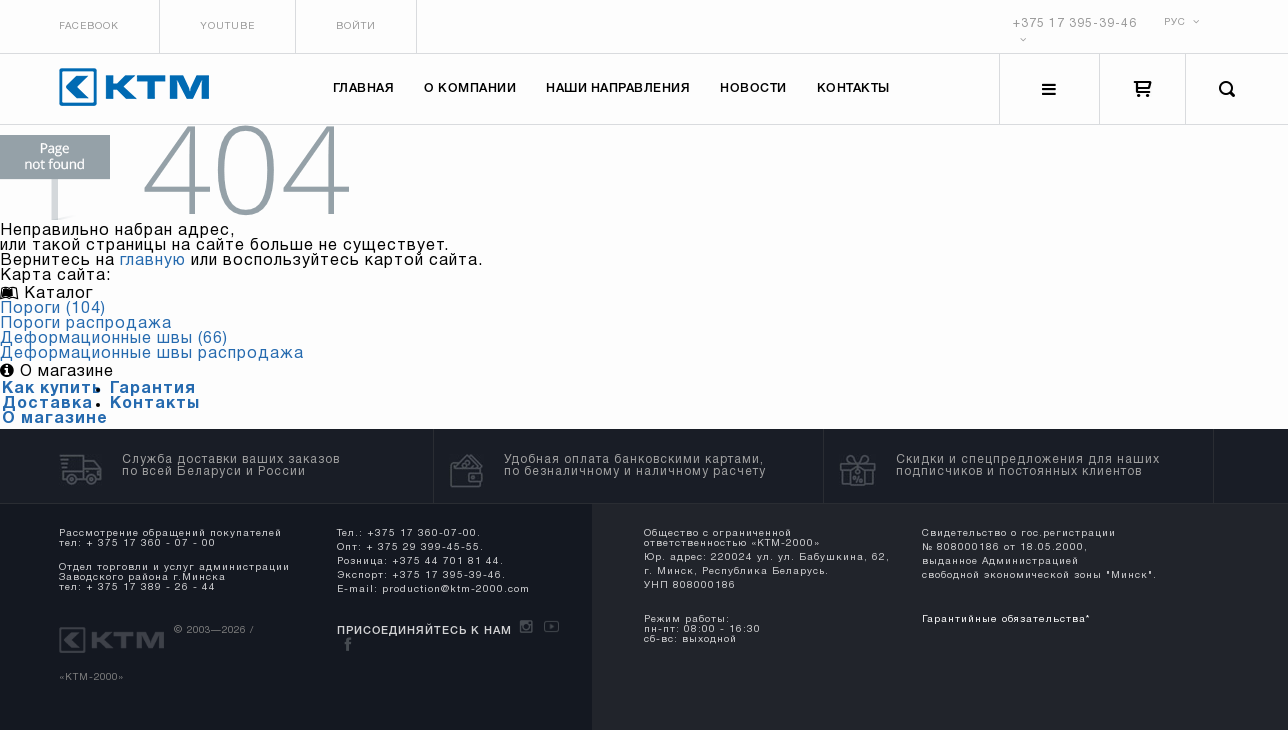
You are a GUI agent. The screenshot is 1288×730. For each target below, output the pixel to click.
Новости (754, 89)
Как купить (52, 389)
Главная (364, 89)
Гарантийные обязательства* (1004, 619)
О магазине (55, 419)
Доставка (47, 404)
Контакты (853, 89)
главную (153, 261)
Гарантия (153, 389)
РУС (1182, 22)
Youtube (227, 26)
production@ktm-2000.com (456, 589)
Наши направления (619, 89)
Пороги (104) (53, 309)
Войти (356, 26)
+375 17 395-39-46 (1075, 23)
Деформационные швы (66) (114, 339)
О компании (471, 89)
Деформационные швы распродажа (152, 354)
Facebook (89, 26)
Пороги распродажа (86, 324)
